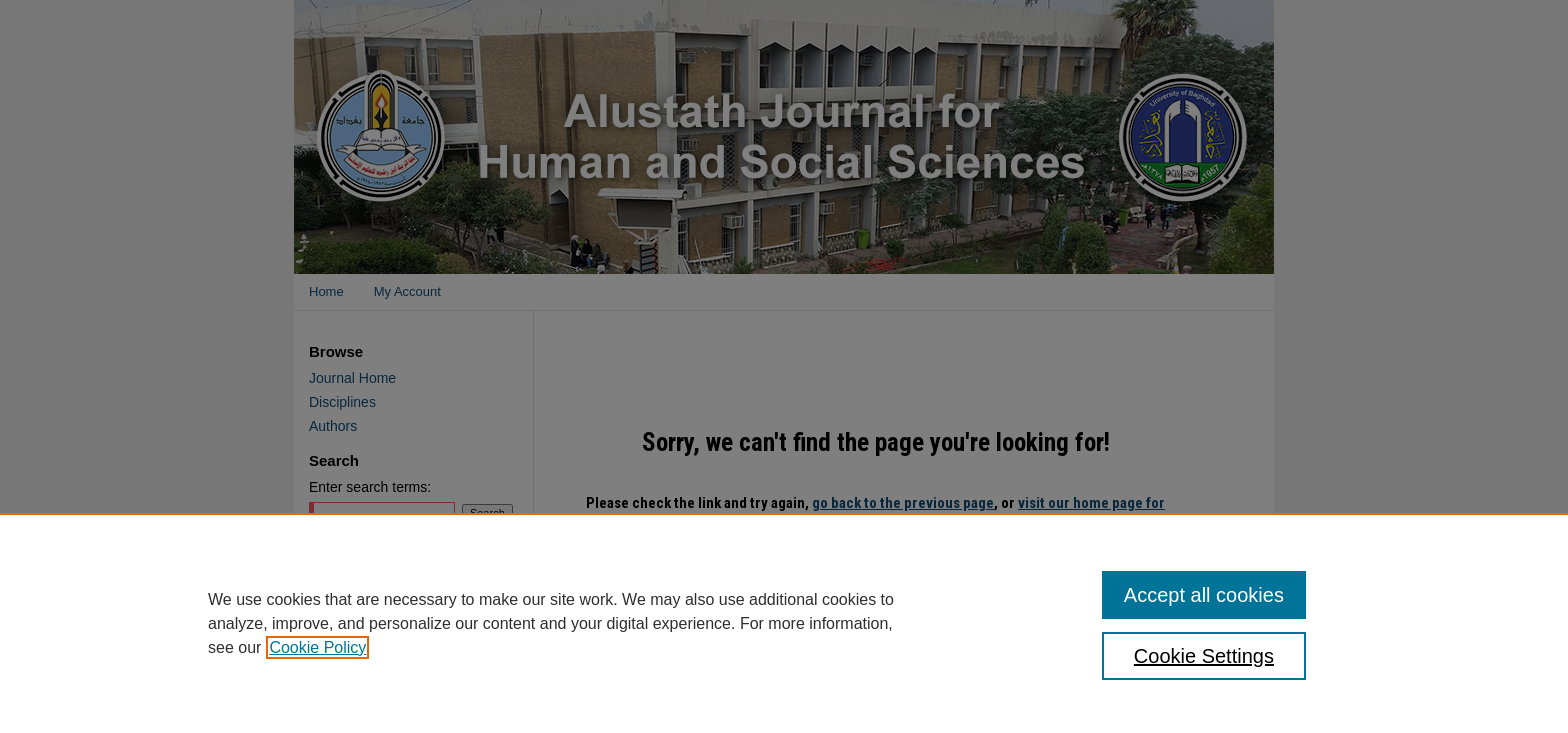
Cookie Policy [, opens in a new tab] (317, 647)
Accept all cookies (1204, 595)
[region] (784, 623)
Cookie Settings (1204, 656)
